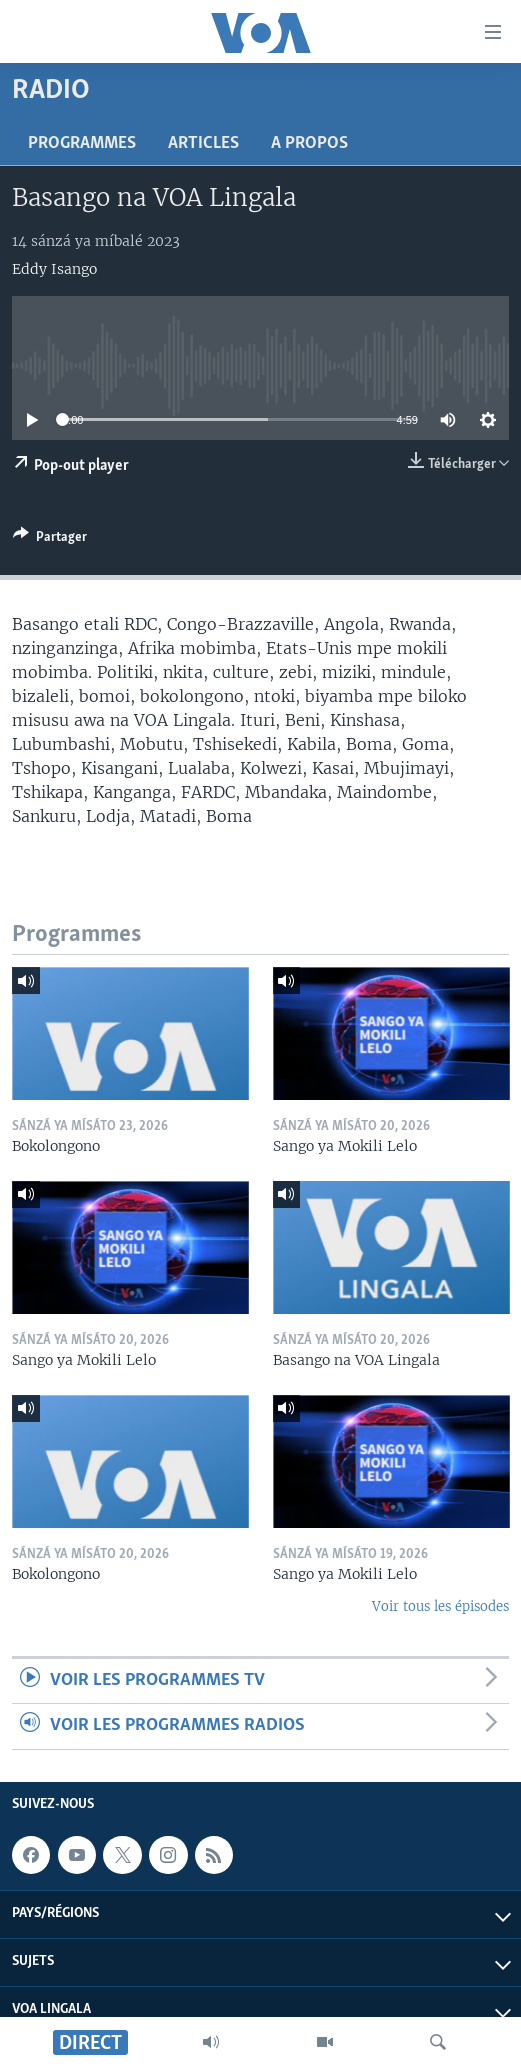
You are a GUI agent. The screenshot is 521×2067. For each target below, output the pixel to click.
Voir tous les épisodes (440, 1606)
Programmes (82, 143)
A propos (309, 143)
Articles (203, 143)
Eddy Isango (54, 269)
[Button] (50, 540)
